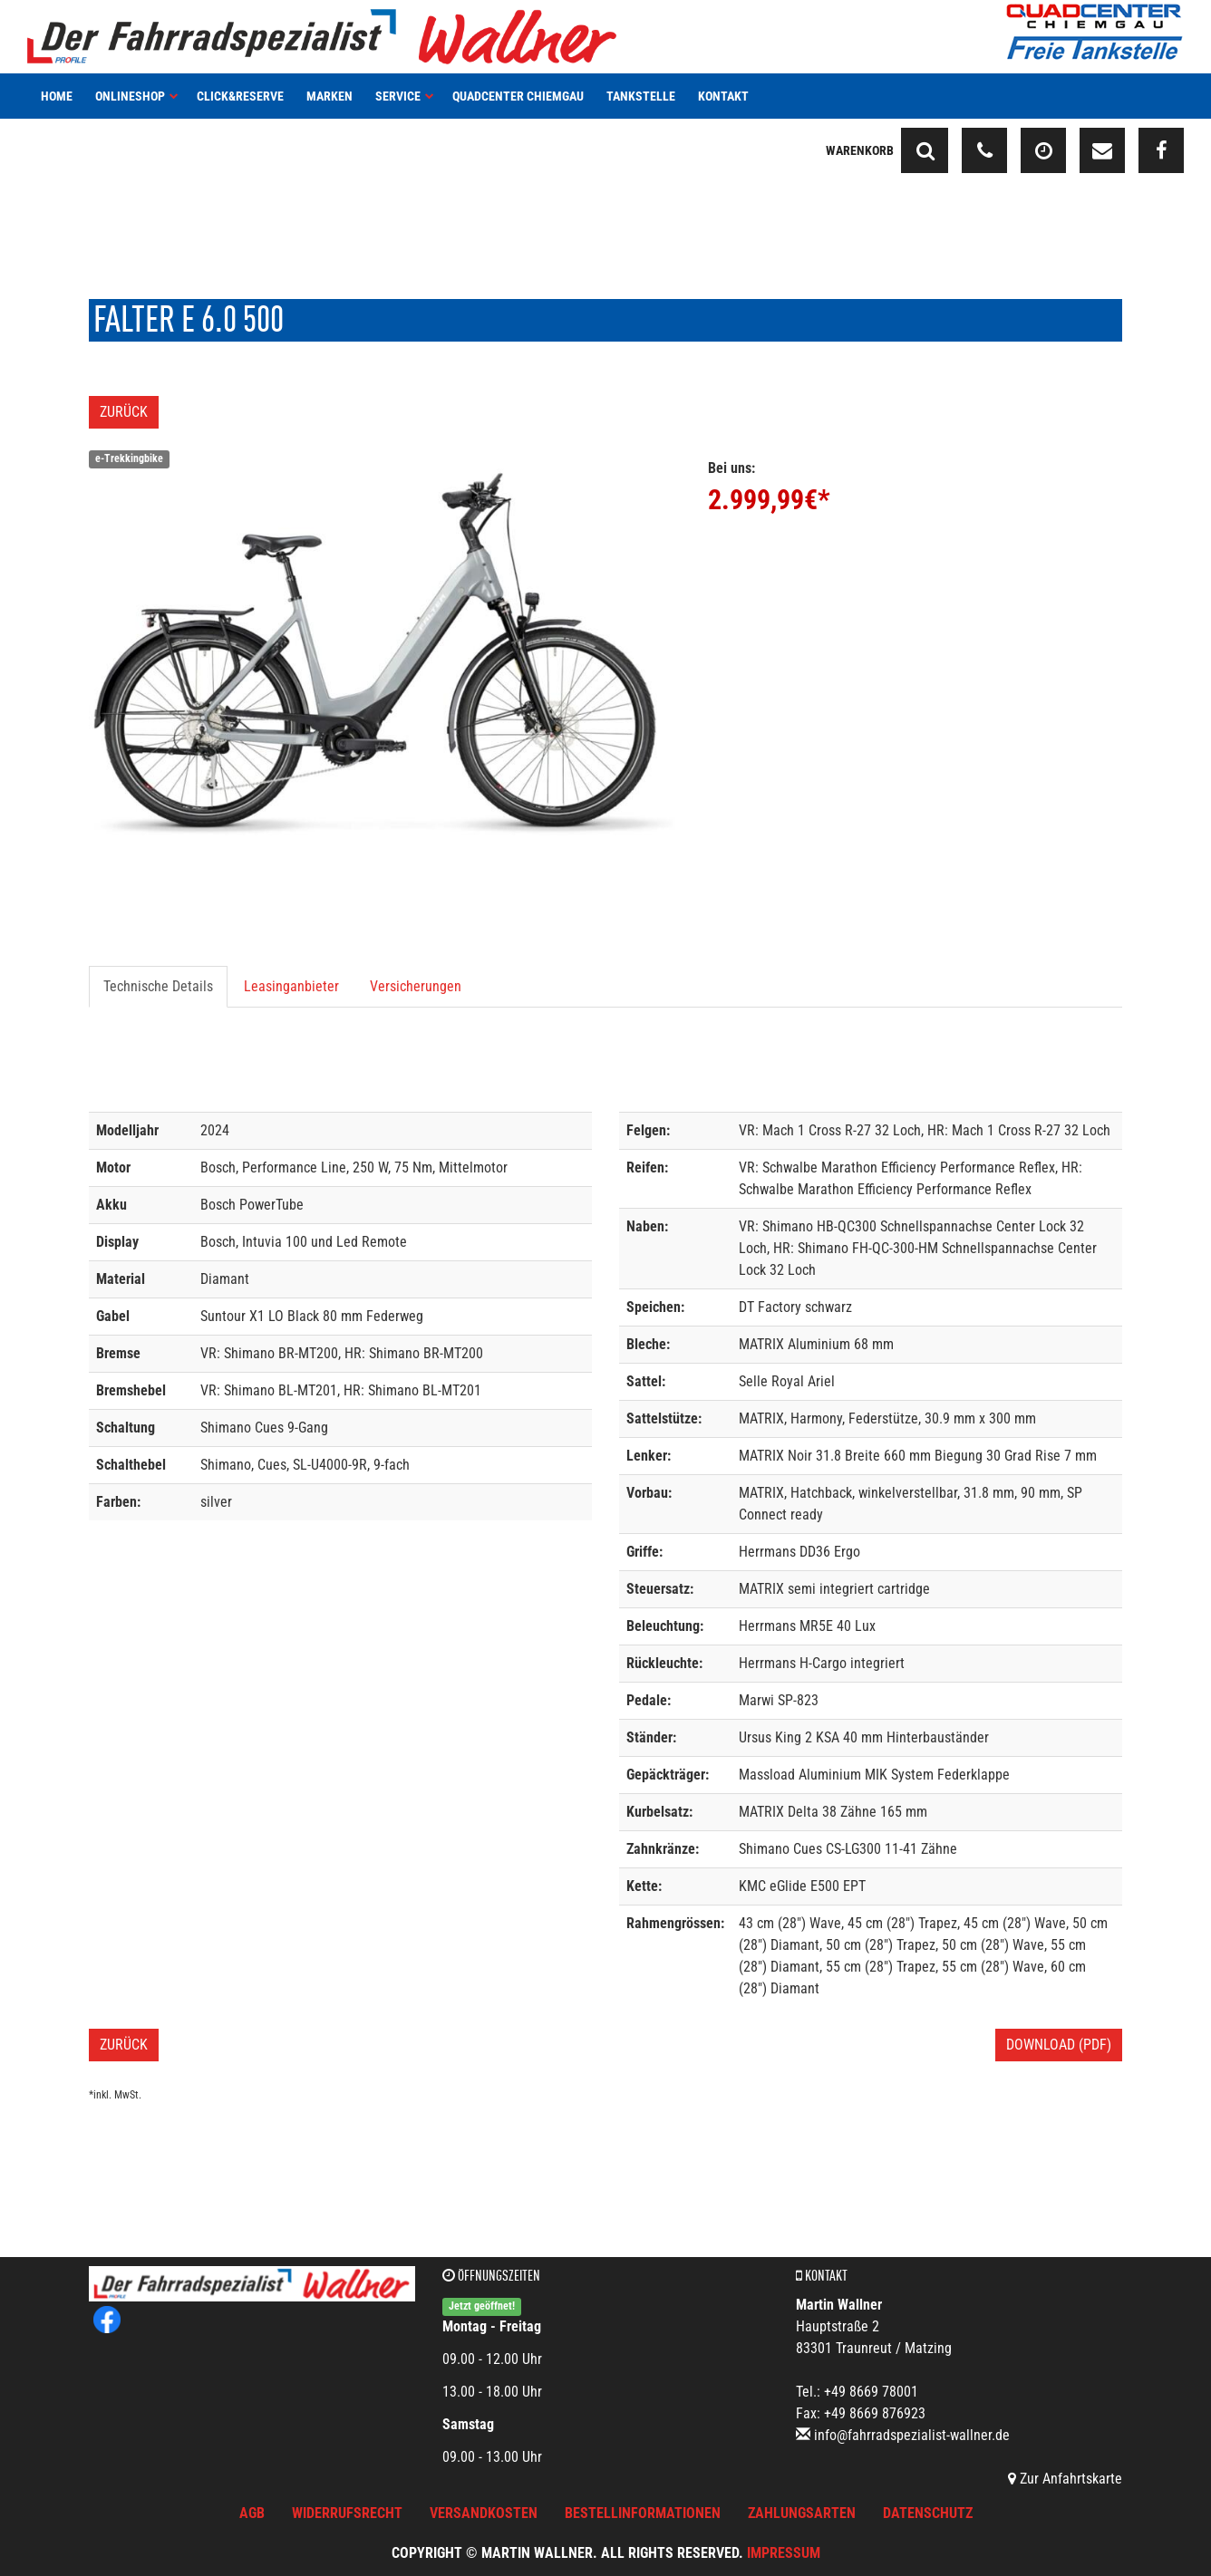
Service (404, 96)
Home (57, 96)
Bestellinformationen (643, 2513)
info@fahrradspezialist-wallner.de (912, 2435)
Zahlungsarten (802, 2513)
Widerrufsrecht (347, 2513)
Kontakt (723, 96)
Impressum (783, 2553)
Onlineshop (137, 96)
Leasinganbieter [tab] (291, 986)
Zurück (124, 411)
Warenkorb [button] (860, 150)
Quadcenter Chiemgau (518, 96)
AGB (252, 2513)
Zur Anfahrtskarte (1065, 2478)
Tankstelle (640, 96)
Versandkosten (484, 2513)
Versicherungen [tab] (415, 986)
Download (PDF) (1058, 2044)
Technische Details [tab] (158, 986)
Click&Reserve (240, 96)
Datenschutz (928, 2513)
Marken (329, 96)
